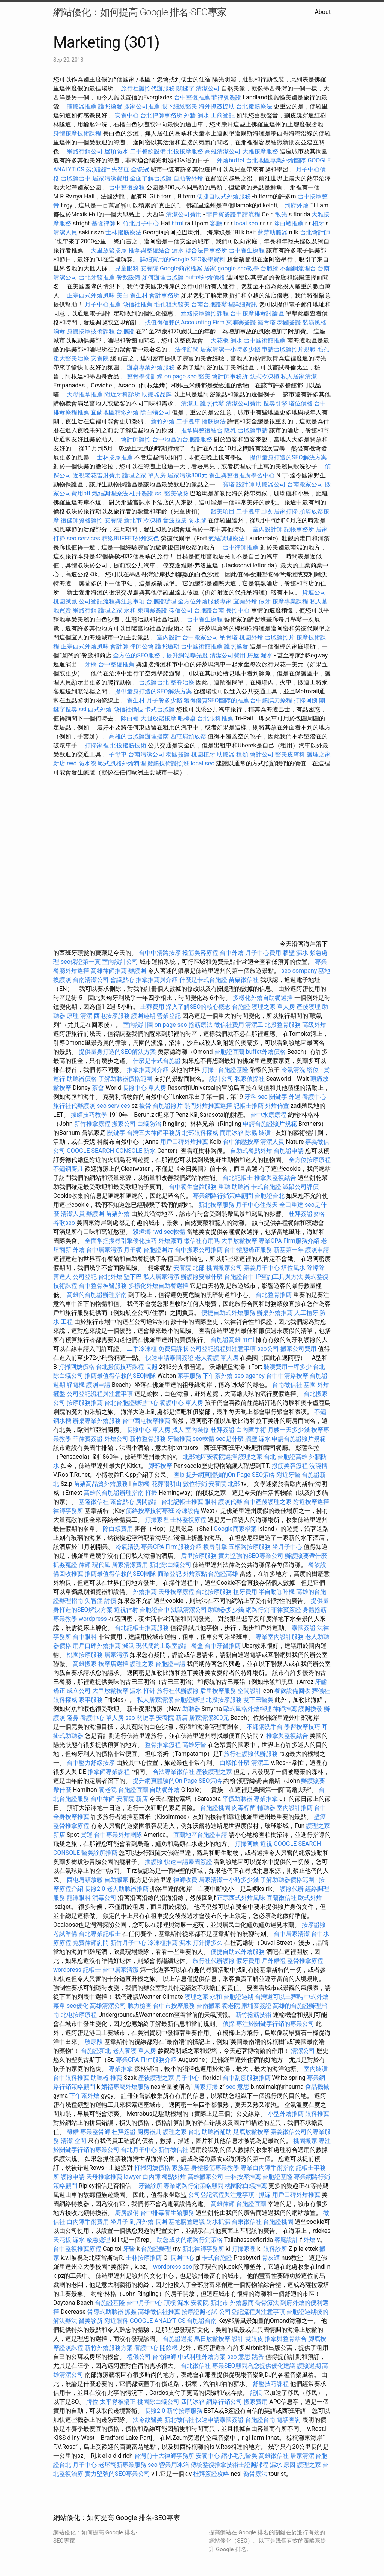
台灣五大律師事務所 (154, 1132)
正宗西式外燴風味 (91, 295)
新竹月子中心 (128, 1942)
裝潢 (265, 1132)
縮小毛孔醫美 (239, 2455)
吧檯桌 (187, 718)
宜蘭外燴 (245, 601)
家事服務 (189, 1375)
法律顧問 (187, 349)
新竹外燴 (163, 421)
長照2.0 (95, 1888)
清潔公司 (208, 88)
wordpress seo (172, 2266)
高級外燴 (314, 1024)
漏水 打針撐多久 (201, 1942)
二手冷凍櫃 (142, 1348)
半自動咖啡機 (277, 1591)
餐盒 (197, 1645)
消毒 (59, 331)
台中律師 (103, 1798)
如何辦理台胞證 (163, 277)
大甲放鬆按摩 (240, 1240)
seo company (299, 970)
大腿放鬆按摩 (159, 718)
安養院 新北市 (123, 520)
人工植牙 (306, 1312)
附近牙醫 (288, 1474)
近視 (266, 1843)
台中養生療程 (247, 250)
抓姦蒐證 (65, 1564)
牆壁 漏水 (258, 1438)
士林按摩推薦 (115, 457)
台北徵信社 (196, 2365)
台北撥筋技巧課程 (121, 1366)
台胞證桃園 (215, 1807)
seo (153, 2464)
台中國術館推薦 (265, 340)
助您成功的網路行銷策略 (190, 2239)
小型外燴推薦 (286, 2113)
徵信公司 (181, 610)
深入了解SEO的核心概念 (198, 1006)
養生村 (139, 295)
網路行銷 (85, 610)
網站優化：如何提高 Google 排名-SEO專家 (139, 12)
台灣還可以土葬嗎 (279, 1996)
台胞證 (270, 268)
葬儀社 (321, 1690)
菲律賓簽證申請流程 (233, 214)
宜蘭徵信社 (282, 1897)
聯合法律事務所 (206, 250)
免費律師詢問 (91, 1942)
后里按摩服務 (199, 1555)
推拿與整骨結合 (286, 2338)
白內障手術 (251, 1429)
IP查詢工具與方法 (279, 1276)
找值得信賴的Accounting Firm (185, 322)
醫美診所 (91, 2320)
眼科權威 (65, 1699)
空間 (80, 2140)
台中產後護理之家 (268, 1501)
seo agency (249, 1375)
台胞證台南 (209, 610)
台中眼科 (85, 1636)
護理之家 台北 (257, 1456)
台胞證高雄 (226, 1339)
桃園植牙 (203, 754)
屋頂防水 (116, 151)
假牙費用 (248, 1960)
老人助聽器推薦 (127, 1888)
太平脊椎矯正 (118, 2401)
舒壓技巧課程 (271, 2383)
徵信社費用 (229, 1024)
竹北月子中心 (141, 223)
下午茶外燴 (218, 1375)
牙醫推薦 (179, 1438)
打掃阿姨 (306, 700)
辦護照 (137, 970)
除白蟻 (130, 718)
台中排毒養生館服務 (168, 2212)
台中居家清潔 (104, 1249)
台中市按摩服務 (174, 2005)
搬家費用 (256, 2401)
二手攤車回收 (254, 511)
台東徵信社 (247, 2221)
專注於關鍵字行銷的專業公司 (275, 2023)
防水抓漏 (218, 2221)
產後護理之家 (214, 1771)
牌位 (92, 2401)
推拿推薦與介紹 (157, 979)
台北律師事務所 (161, 115)
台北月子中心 (139, 2149)
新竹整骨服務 (148, 1438)
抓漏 (265, 2194)
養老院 (108, 1789)
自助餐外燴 (188, 178)
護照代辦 (212, 403)
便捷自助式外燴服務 (224, 196)
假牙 (265, 601)
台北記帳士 (238, 1177)
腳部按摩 (161, 1465)
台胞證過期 (239, 1996)
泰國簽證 (289, 322)
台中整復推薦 (192, 97)
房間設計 (148, 1501)
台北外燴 (110, 1276)
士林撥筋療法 (123, 232)
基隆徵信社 (94, 1501)
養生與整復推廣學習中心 (242, 475)
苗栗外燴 (118, 1213)
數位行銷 (195, 1483)
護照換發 (110, 106)
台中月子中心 (144, 2302)
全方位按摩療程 (310, 1159)
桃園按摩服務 (85, 1654)
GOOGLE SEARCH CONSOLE (104, 1150)
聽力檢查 (140, 2005)
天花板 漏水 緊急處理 (81, 2239)
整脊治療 (182, 682)
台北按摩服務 (214, 1591)
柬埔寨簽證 (241, 322)
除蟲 (251, 1132)
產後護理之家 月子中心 (169, 2077)
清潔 (86, 1015)
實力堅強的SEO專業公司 (251, 1555)
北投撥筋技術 (128, 745)
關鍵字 (185, 88)
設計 (238, 2338)
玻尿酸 (94, 2041)
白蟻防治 (149, 1123)
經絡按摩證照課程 (205, 313)
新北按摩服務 (217, 1204)
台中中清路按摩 (160, 952)
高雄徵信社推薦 (159, 2311)
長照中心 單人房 (144, 1087)
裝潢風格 (315, 322)
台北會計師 (315, 232)
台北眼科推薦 (215, 718)
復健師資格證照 (82, 520)
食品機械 (317, 2086)
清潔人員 (65, 232)
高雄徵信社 (274, 2455)
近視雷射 (126, 1609)
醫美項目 (223, 511)
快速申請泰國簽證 (170, 1357)
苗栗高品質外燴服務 (101, 1483)
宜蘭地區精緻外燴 (115, 412)
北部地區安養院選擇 (210, 1456)
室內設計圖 (138, 1024)
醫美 (204, 376)
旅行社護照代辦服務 (148, 88)
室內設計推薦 (295, 1807)
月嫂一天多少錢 (289, 1429)
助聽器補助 (217, 2131)
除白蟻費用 (118, 1528)
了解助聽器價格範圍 (125, 1078)
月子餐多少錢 (164, 700)
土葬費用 (152, 1006)
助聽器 (191, 1708)
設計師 (245, 484)
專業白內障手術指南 (268, 2167)
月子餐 (133, 1249)
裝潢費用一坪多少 (288, 1366)
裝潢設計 (98, 169)
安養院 (149, 268)
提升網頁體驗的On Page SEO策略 (230, 1474)
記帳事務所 (299, 529)
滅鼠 (128, 1645)
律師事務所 (68, 1510)
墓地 (324, 970)
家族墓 (181, 2167)
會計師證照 (136, 439)
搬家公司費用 (298, 1348)
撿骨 (145, 1105)
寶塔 (229, 484)
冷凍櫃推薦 (163, 1942)
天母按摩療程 (176, 1591)
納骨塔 (229, 637)
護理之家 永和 (117, 610)
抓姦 (130, 2311)
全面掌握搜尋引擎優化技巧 (121, 1240)
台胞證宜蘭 (229, 1051)
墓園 (310, 1384)
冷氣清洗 (293, 1069)
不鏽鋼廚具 (68, 1168)
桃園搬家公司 (224, 1267)
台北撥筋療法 (254, 106)
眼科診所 (275, 2248)
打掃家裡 (97, 745)
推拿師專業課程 (109, 1771)
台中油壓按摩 (242, 1141)
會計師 (119, 646)
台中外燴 (232, 952)
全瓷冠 (140, 169)
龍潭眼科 (79, 1897)
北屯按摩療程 (79, 2014)
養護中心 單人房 (181, 1402)
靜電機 (76, 1384)
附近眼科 (116, 2320)
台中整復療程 (127, 187)
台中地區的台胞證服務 (182, 439)
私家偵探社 (250, 1078)
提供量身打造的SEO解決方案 (288, 457)
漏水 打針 (142, 1690)
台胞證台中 (76, 178)
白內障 (151, 2176)
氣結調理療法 (110, 493)
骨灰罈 (271, 2257)
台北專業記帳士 (100, 1933)
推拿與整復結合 (149, 250)
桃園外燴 (251, 637)
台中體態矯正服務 (249, 1249)
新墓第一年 (289, 1249)
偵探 (229, 2023)
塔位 (313, 1069)
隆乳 (230, 430)
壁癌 (320, 1816)
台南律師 (164, 2356)
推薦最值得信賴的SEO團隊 (120, 1375)
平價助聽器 (237, 1798)
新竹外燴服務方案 (109, 2347)
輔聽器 (266, 1807)
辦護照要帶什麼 (202, 1276)
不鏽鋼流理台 (298, 268)
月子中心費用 (263, 952)
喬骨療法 (267, 2302)
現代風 (101, 1564)
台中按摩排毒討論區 (258, 313)
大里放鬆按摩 (109, 250)
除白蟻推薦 (289, 223)
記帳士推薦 (249, 1105)
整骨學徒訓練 (145, 376)
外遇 (295, 1096)
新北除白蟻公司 (170, 1564)
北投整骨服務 (283, 1024)
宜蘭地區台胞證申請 (200, 1834)
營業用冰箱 (174, 2464)
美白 (122, 295)
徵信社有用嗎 (202, 1240)
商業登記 (170, 1573)
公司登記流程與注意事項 (112, 601)
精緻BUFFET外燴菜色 (131, 538)
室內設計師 (268, 529)
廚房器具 (149, 2131)
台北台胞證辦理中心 (131, 1402)
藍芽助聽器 (273, 232)
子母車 (118, 754)
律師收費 (185, 1879)
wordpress (93, 1618)
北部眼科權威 (200, 1132)
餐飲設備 (128, 277)
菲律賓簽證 (227, 97)
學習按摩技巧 (303, 1726)
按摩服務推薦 (85, 1402)
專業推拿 (266, 1798)
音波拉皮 (175, 520)
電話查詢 (289, 2419)
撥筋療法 (214, 421)
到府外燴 (297, 205)
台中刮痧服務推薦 (247, 2077)
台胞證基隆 (233, 1069)
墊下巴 (133, 1276)
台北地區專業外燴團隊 (277, 160)
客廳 (216, 223)
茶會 (98, 1087)
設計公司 (221, 1078)
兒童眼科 (127, 268)
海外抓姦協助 (217, 106)
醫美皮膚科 (290, 754)
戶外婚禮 (274, 1960)
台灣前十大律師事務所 (164, 2455)
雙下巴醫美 (258, 1699)
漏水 (178, 250)
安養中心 (127, 115)
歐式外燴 (310, 1897)
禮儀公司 (139, 2356)
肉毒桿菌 (244, 1807)
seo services (83, 538)
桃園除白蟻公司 (158, 2401)
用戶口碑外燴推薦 (185, 1141)
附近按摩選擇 (311, 1501)
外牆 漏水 (196, 115)
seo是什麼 (230, 1438)
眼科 (211, 1501)
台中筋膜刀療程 (272, 700)
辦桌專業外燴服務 (151, 367)
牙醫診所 (150, 2185)
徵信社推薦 (137, 304)
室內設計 (169, 637)
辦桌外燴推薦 (275, 1312)
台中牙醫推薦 (223, 1645)
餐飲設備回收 (292, 1690)
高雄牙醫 (194, 1744)
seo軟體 (175, 1231)
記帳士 (92, 1969)
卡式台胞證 (160, 709)
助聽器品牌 (157, 394)
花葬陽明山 (167, 1483)
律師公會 (142, 646)
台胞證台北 (154, 682)
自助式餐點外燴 (251, 1150)
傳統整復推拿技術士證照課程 (230, 2464)
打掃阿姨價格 (76, 1366)
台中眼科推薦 (71, 2077)
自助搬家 (116, 1879)
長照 (152, 1366)
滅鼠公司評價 (301, 1186)
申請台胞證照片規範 (289, 349)
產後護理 (309, 1006)
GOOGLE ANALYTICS (157, 2320)
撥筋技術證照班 (168, 763)
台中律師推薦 (241, 547)
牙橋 (91, 664)
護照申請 (317, 1249)
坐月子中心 (287, 1546)
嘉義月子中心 (262, 1267)
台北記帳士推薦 (182, 1501)
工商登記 (223, 115)
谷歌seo (64, 1222)
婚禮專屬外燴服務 (126, 2086)
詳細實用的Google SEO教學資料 (182, 259)
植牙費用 (245, 1591)
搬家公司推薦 (142, 106)
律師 (85, 1564)
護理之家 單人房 (144, 475)
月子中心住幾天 (257, 1204)
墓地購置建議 (187, 2221)
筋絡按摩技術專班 (151, 1510)
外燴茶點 (195, 1573)
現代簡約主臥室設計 (163, 1645)
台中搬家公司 (200, 637)
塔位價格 (301, 403)
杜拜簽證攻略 (307, 1213)
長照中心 (238, 610)
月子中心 (85, 2464)
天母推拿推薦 (85, 394)
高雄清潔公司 (223, 151)
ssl (158, 493)
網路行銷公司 (85, 151)
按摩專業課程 (291, 601)
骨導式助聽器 (105, 2311)
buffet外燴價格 (205, 277)
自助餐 (141, 1483)
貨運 (87, 1834)
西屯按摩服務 (112, 1015)
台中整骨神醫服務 (103, 1285)
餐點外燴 (174, 2176)
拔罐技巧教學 (89, 1114)
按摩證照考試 (200, 2311)
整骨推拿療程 (163, 1744)
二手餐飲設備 (148, 151)
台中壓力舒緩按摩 (91, 1762)
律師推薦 (285, 1708)
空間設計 (250, 1690)
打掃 (208, 1069)
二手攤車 (188, 421)
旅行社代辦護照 (74, 1105)
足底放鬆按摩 (252, 2131)
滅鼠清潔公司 (189, 1609)
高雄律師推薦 (109, 970)
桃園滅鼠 (65, 601)
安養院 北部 (189, 1267)
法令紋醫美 (148, 2419)
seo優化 (77, 2005)
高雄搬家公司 (206, 2176)
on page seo (180, 376)
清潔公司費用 (184, 214)
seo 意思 (237, 2086)
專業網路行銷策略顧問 (223, 1195)
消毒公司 (104, 1897)
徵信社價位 (128, 709)
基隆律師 (104, 223)
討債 (110, 1600)
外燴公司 (116, 1438)
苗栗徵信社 (244, 979)
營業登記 (169, 1015)
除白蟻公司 (155, 412)
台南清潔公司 (146, 754)
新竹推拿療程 (92, 1123)
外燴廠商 (170, 1240)
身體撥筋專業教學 (216, 2167)
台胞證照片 (280, 637)
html (177, 223)
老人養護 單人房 (216, 1357)
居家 (210, 268)
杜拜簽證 (141, 493)
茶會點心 (122, 1501)
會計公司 (262, 754)
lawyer (132, 2176)
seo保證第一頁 (80, 961)
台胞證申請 (253, 430)
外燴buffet (230, 160)
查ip (179, 1474)
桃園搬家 (305, 2140)
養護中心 (314, 1096)
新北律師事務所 (203, 2248)
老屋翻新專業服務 (122, 2464)
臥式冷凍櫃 (264, 376)
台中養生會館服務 (193, 1186)
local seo (246, 223)
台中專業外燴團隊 (119, 1834)
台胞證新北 (96, 2050)
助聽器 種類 (232, 754)
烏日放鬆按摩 (213, 2338)
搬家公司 (124, 1123)
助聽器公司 (271, 484)
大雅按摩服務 (261, 151)
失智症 (120, 169)
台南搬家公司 (305, 484)
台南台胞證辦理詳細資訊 (224, 304)
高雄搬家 (85, 1663)
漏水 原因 (283, 2464)
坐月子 (119, 2221)
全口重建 (291, 1204)
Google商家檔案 (181, 268)
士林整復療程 (188, 1519)
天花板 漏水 (226, 340)
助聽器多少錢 (226, 1609)
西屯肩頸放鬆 (189, 736)
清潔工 (190, 403)
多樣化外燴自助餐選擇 (263, 997)
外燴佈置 (277, 1105)
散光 (281, 214)
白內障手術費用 (88, 2221)
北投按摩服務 (185, 151)
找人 (178, 1429)
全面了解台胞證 (151, 178)
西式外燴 (100, 709)
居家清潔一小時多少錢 (230, 349)
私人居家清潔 (299, 376)
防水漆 (87, 763)
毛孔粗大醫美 (172, 304)
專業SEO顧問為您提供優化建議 (254, 2365)
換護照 (62, 979)
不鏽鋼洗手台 (265, 1726)
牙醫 (129, 2248)
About (323, 11)
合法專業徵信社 (174, 1771)
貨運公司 (314, 592)
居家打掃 (286, 511)
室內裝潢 (316, 2068)
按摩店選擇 (114, 1663)
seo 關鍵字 (272, 1096)
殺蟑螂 (142, 1231)
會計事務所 (164, 295)
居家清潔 (116, 1654)
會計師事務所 (230, 376)
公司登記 (85, 1276)
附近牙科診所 (122, 394)
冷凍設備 (188, 1510)
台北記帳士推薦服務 (142, 1627)
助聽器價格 (82, 1078)
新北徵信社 (179, 2419)
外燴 (79, 1249)
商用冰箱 (232, 1132)
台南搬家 (208, 2005)
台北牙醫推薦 (97, 277)
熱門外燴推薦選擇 (209, 1105)
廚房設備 (127, 2212)
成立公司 (79, 1690)
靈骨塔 (267, 322)
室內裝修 (197, 1429)
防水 (150, 1150)
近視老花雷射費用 (97, 475)
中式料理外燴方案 (202, 2356)
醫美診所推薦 (99, 1852)
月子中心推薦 (103, 304)
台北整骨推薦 (274, 1294)
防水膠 (197, 520)
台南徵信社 (287, 1384)
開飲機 (169, 2347)
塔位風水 (293, 1267)
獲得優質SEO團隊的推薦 (216, 700)
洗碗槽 (318, 1465)
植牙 (318, 223)
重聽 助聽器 (234, 1186)
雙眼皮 (254, 2338)
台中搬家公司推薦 (199, 1249)
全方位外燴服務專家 (205, 601)
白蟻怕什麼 (235, 1762)
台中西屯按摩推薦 (147, 1420)
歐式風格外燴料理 (122, 763)
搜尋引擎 (275, 403)
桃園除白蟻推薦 (246, 2185)
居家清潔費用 (110, 178)
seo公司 (268, 1348)
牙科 (250, 1096)
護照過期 (167, 646)
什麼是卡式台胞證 (203, 979)
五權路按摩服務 (250, 1546)
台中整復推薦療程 (77, 2248)
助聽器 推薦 (106, 2077)
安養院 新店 (172, 1717)
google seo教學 (238, 268)
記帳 (256, 2392)
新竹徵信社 (173, 2149)
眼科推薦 (317, 2113)
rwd (72, 763)
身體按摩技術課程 (78, 133)
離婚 (73, 2131)
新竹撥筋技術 (254, 2014)
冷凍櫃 (152, 520)
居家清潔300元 (187, 475)
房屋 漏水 (260, 655)
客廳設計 (286, 2239)
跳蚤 (258, 2356)
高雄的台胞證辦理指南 (139, 736)
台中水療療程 (269, 1114)
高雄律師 (223, 2203)
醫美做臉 (176, 493)
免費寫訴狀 (173, 1348)
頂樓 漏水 (176, 2302)
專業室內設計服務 (280, 1636)
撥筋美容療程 (200, 952)
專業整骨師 (95, 2131)
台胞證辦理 (161, 601)
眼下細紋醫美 (179, 106)
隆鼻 (73, 1717)
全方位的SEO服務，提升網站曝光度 (160, 655)
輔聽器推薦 (82, 106)
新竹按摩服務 (184, 2410)
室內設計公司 (120, 961)
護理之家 (142, 1663)
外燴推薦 (145, 1591)
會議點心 (122, 979)
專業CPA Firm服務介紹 (289, 1240)
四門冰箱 (193, 2401)
